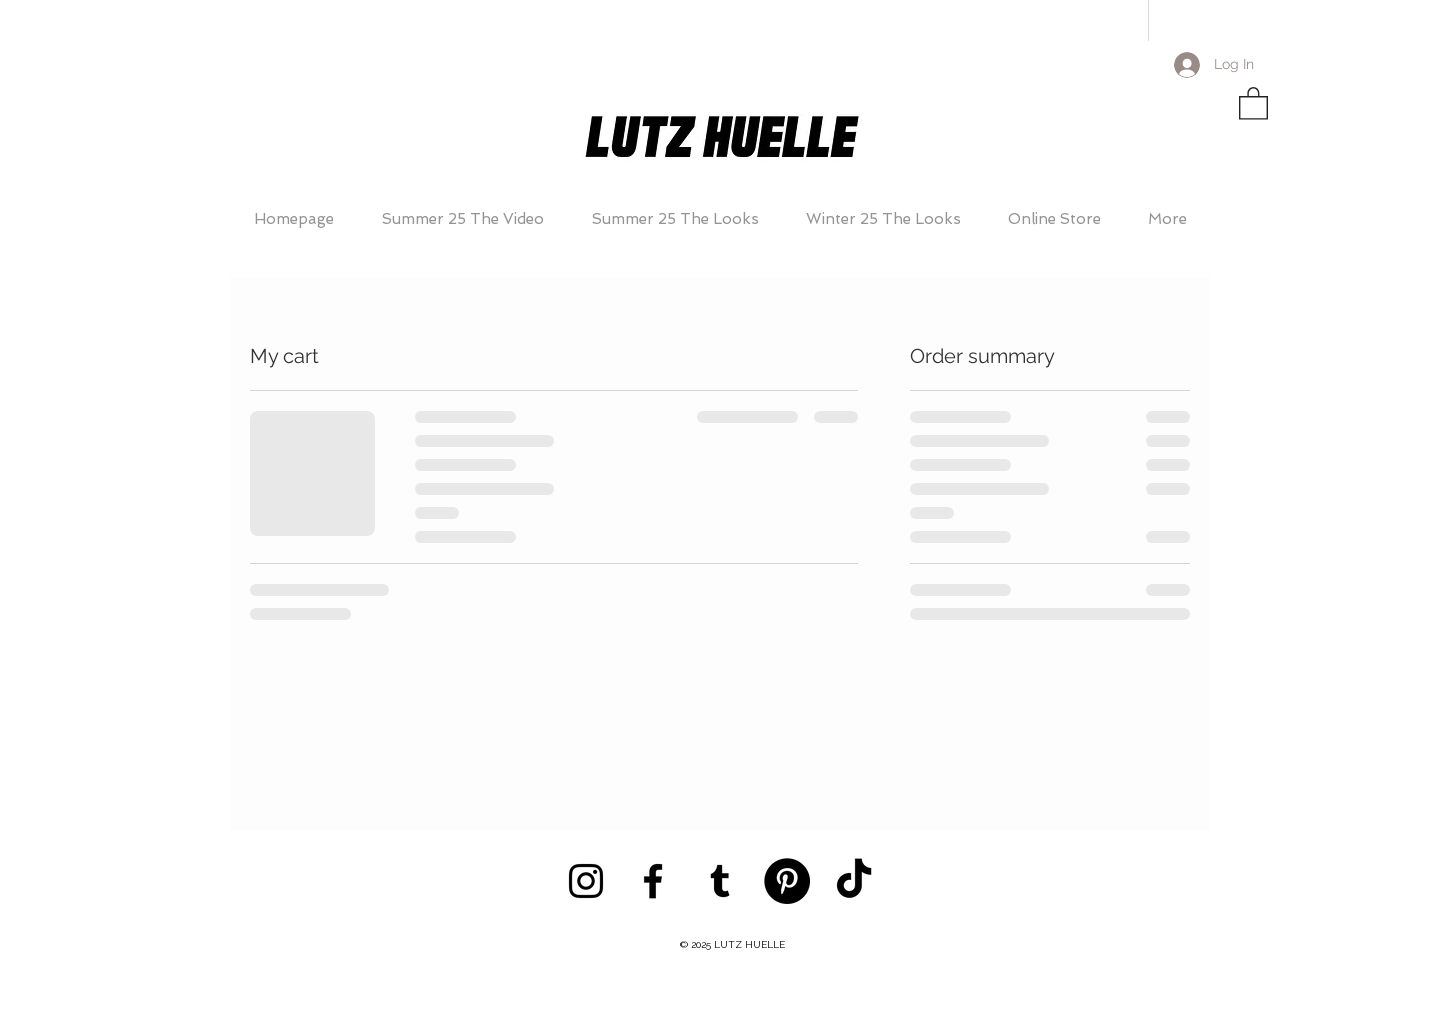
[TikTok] (854, 881)
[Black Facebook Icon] (653, 881)
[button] (1253, 102)
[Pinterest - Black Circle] (787, 881)
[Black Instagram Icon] (586, 881)
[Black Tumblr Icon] (720, 881)
